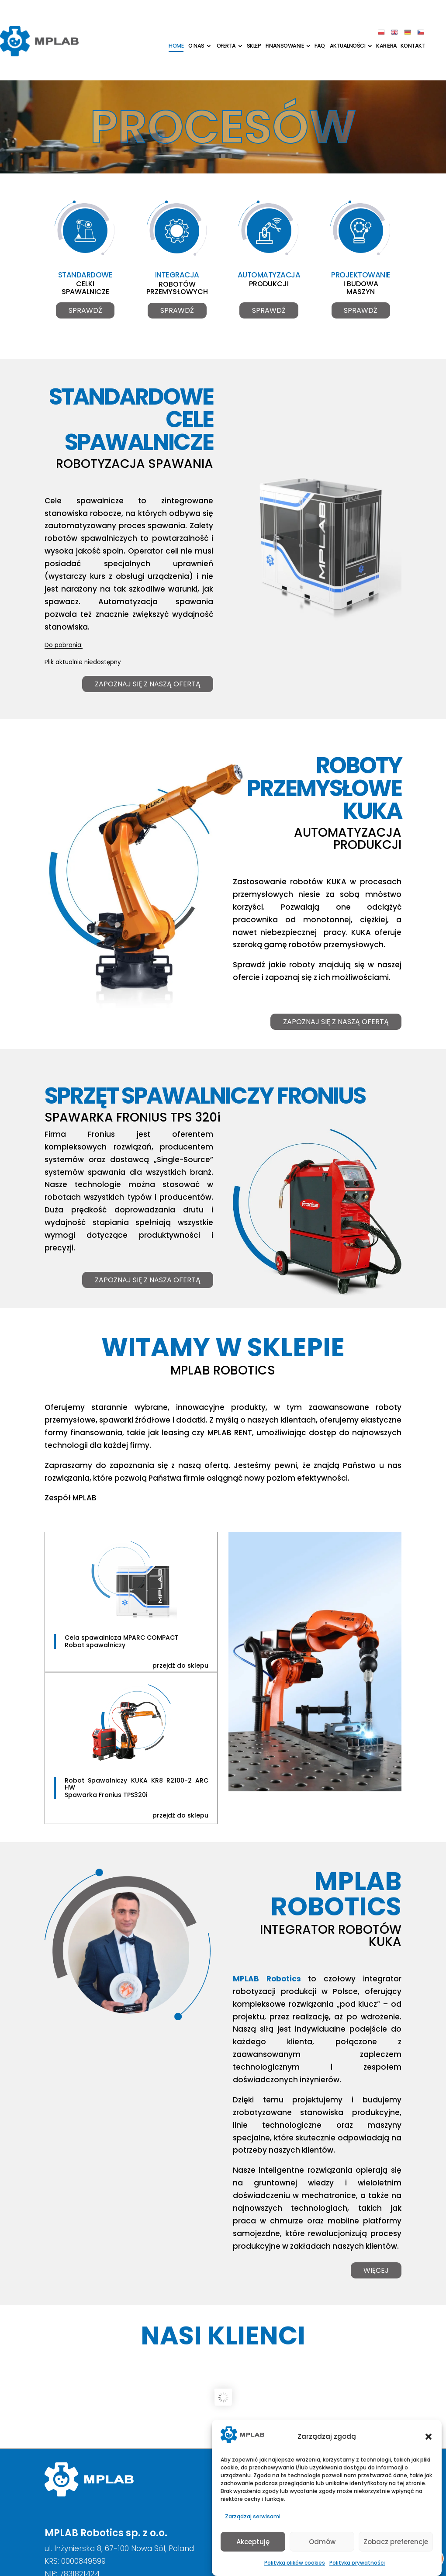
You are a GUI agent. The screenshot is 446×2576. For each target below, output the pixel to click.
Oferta (226, 45)
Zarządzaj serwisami (252, 2516)
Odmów (322, 2541)
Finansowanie (285, 45)
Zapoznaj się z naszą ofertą (148, 686)
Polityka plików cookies (294, 2562)
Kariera (386, 45)
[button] (428, 2436)
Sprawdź (85, 312)
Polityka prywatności (357, 2562)
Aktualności (348, 45)
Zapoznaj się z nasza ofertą (148, 1281)
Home (176, 45)
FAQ (320, 45)
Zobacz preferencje (395, 2541)
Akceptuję (253, 2541)
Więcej (376, 2272)
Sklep (254, 45)
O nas (196, 45)
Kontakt (413, 45)
